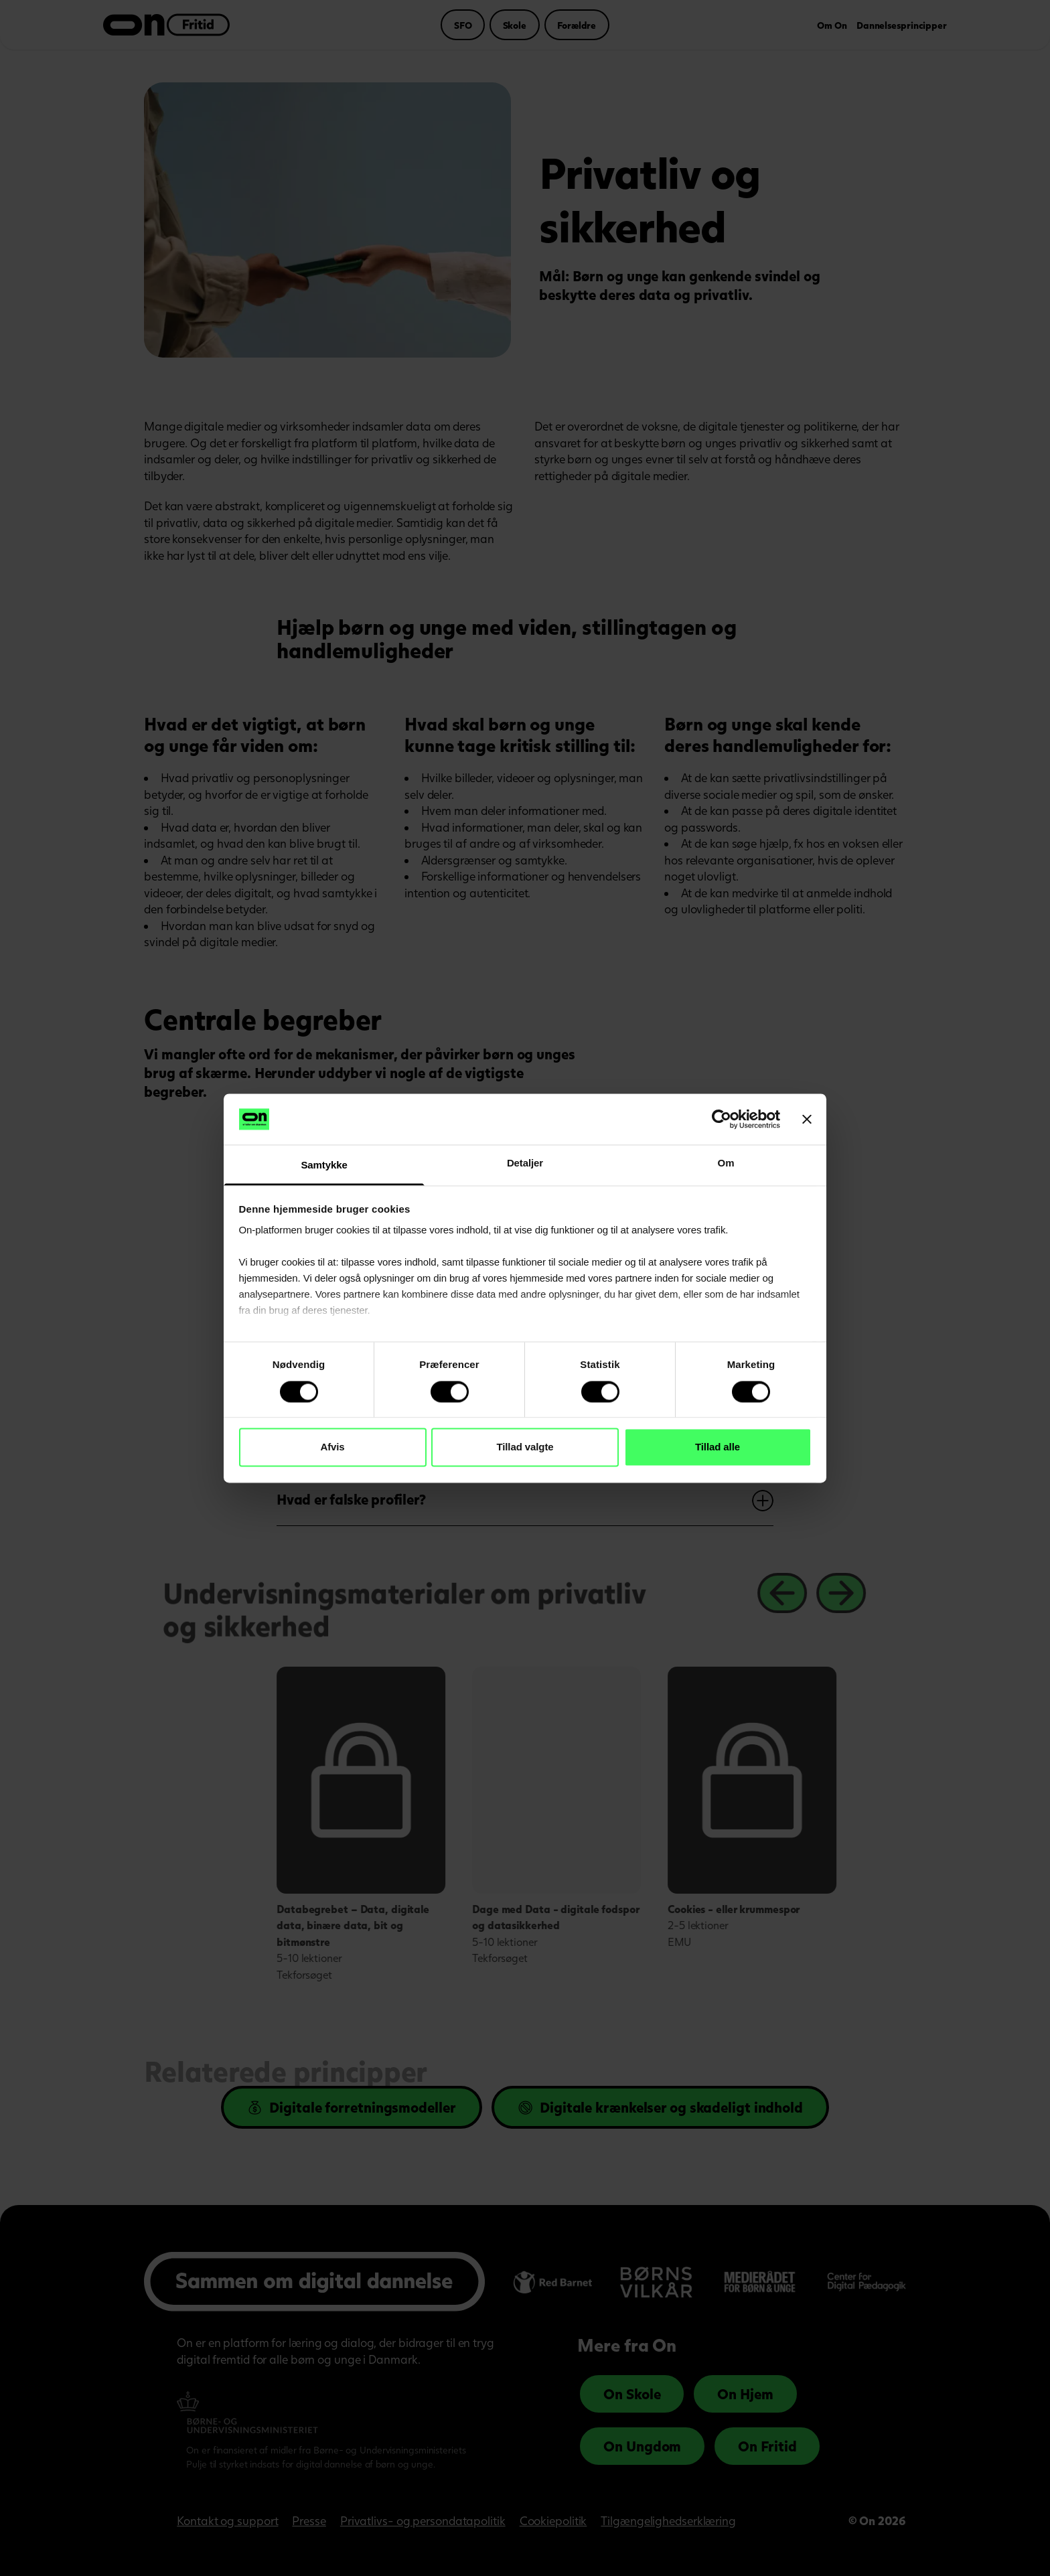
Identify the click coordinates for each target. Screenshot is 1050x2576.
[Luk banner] (807, 1119)
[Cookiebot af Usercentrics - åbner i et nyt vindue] (721, 1119)
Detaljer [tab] (525, 1163)
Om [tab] (726, 1163)
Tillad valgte (524, 1447)
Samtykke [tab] (324, 1165)
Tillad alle (717, 1447)
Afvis (332, 1447)
